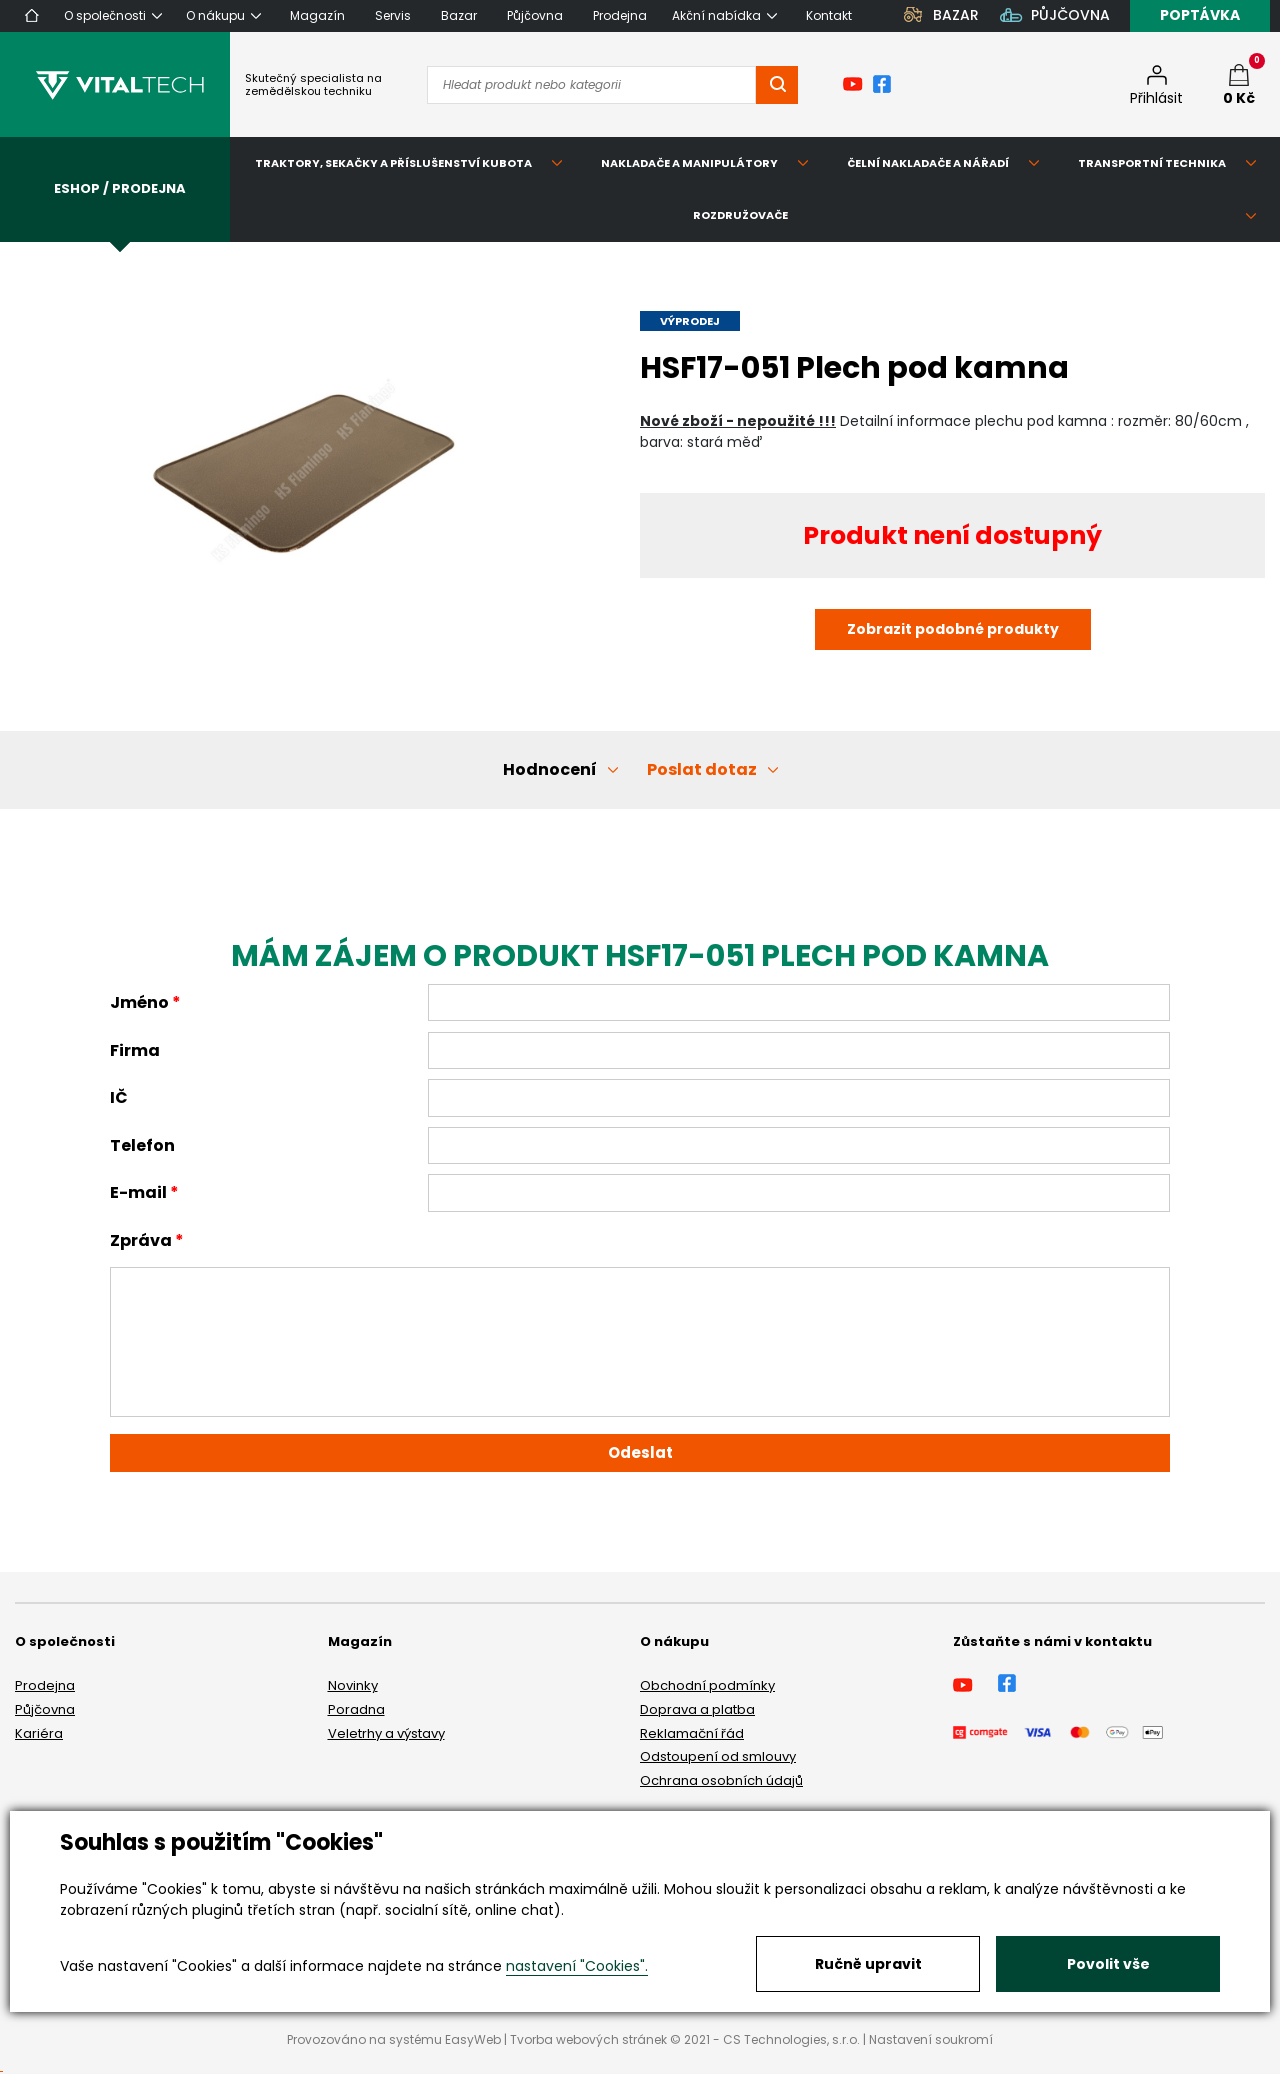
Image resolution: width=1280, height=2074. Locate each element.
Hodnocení (550, 769)
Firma (135, 1050)
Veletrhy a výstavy (386, 1733)
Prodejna (45, 1685)
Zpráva (141, 1240)
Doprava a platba (697, 1709)
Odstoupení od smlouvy (718, 1756)
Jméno (139, 1002)
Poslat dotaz (702, 769)
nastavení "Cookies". (577, 1966)
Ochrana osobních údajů (721, 1780)
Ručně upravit (868, 1964)
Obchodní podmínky (707, 1685)
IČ (119, 1097)
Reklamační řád (692, 1733)
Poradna (356, 1709)
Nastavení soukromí (931, 2039)
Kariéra (39, 1733)
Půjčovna (45, 1709)
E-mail (138, 1192)
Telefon (142, 1145)
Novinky (353, 1685)
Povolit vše (1108, 1964)
